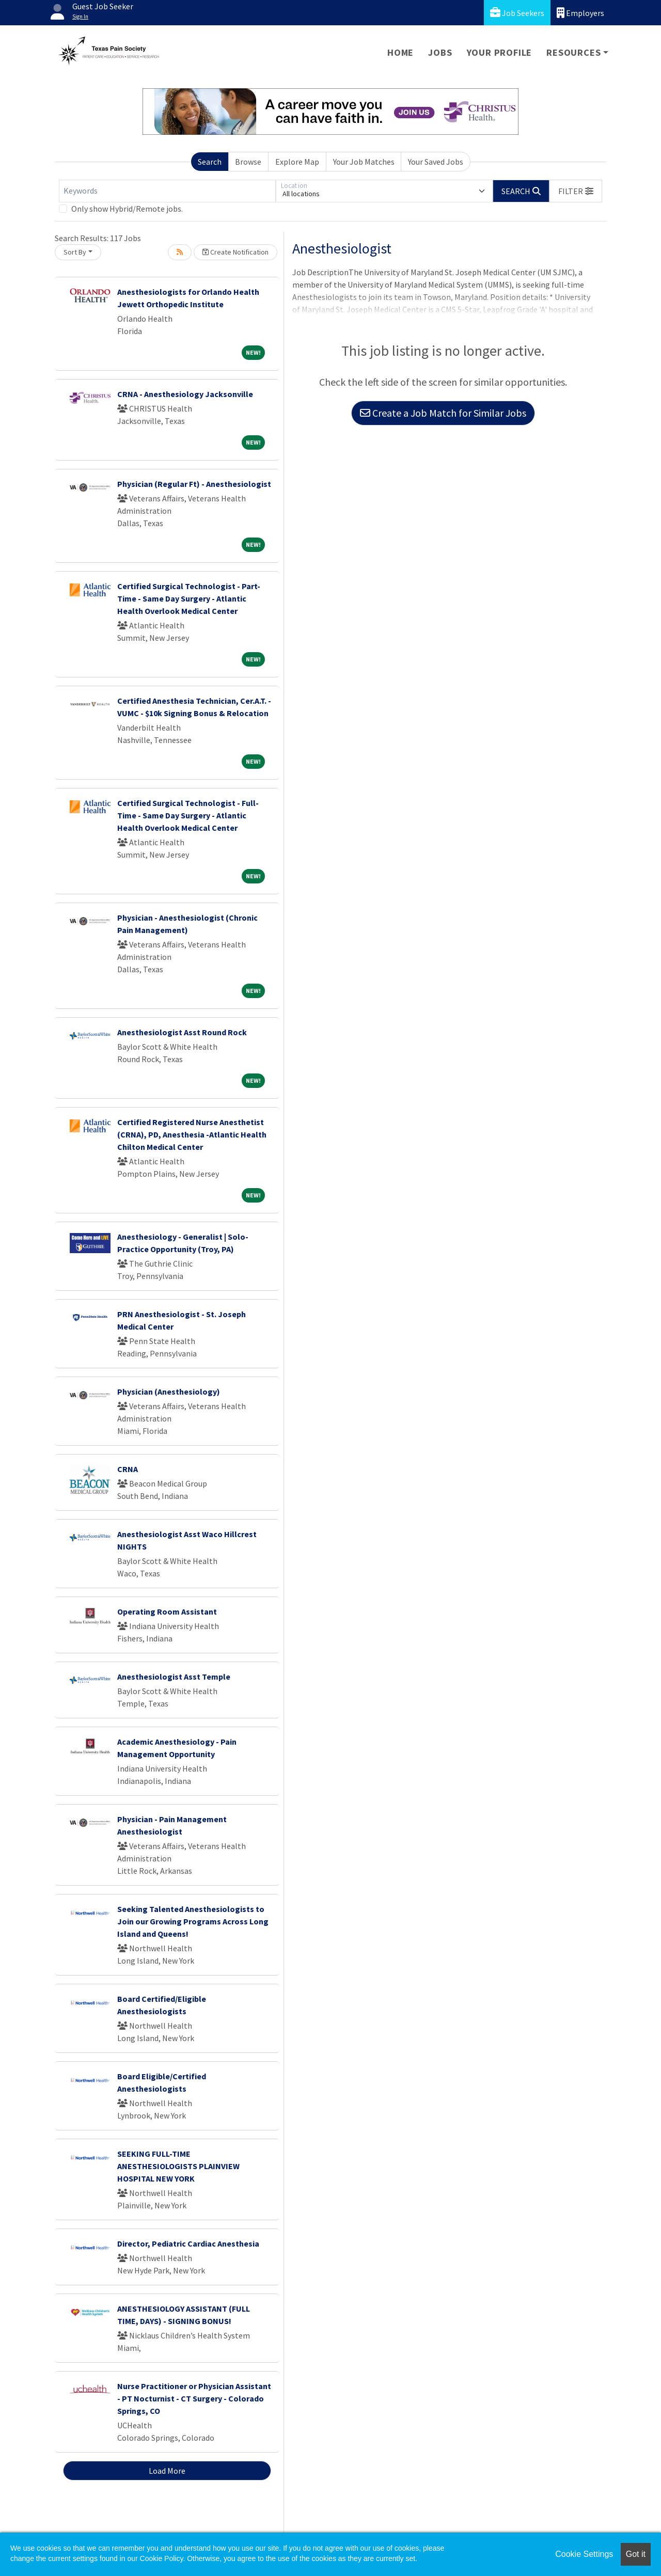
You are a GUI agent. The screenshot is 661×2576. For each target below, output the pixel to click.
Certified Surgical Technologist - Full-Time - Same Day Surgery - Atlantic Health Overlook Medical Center (188, 815)
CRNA (127, 1469)
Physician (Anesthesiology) (168, 1391)
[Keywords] (167, 191)
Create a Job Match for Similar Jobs (443, 412)
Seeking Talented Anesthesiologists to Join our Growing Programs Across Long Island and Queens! (193, 1921)
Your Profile (499, 52)
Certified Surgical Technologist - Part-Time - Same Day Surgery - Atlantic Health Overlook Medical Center (188, 598)
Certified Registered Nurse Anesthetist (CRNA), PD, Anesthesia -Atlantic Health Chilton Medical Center (191, 1134)
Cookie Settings (584, 2554)
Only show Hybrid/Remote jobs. (127, 208)
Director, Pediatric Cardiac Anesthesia (188, 2243)
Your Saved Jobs (435, 161)
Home (400, 52)
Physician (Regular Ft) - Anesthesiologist (194, 484)
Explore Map (297, 161)
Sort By (75, 252)
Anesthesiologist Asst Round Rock (182, 1032)
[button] (575, 191)
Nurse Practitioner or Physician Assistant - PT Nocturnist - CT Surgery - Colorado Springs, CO (194, 2398)
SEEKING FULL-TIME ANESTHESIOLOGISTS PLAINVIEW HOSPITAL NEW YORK (178, 2166)
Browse (248, 161)
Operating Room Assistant (167, 1611)
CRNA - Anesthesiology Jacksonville (185, 394)
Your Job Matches (364, 161)
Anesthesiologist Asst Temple (173, 1676)
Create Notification (235, 252)
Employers (580, 12)
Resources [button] (573, 52)
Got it (636, 2554)
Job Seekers (517, 12)
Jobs (440, 52)
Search (210, 161)
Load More (167, 2471)
